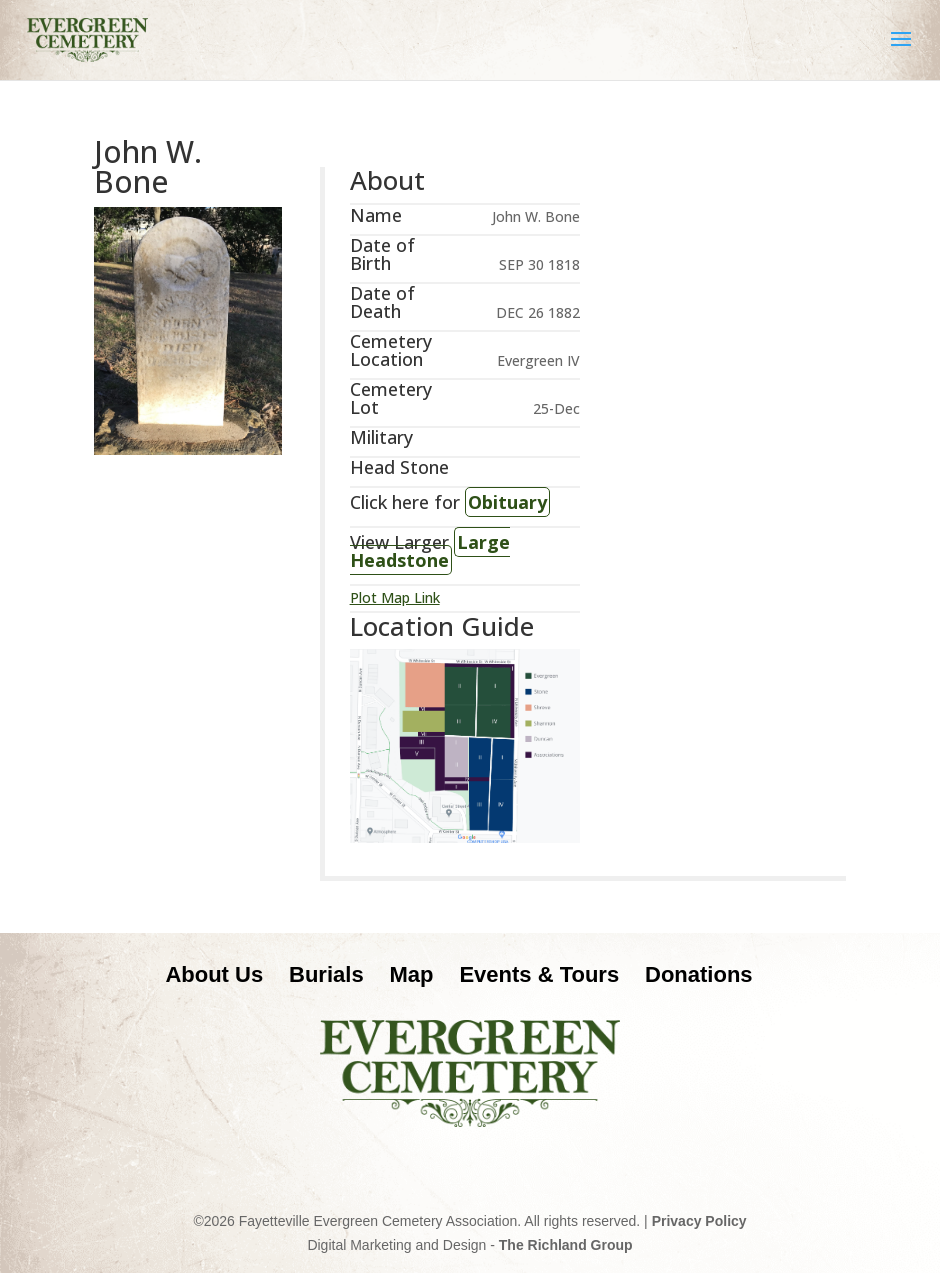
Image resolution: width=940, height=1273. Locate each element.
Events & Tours (539, 974)
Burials (326, 974)
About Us (214, 974)
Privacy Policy (699, 1221)
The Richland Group (566, 1245)
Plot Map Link (395, 597)
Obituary (507, 502)
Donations (699, 974)
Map (412, 974)
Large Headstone (430, 551)
